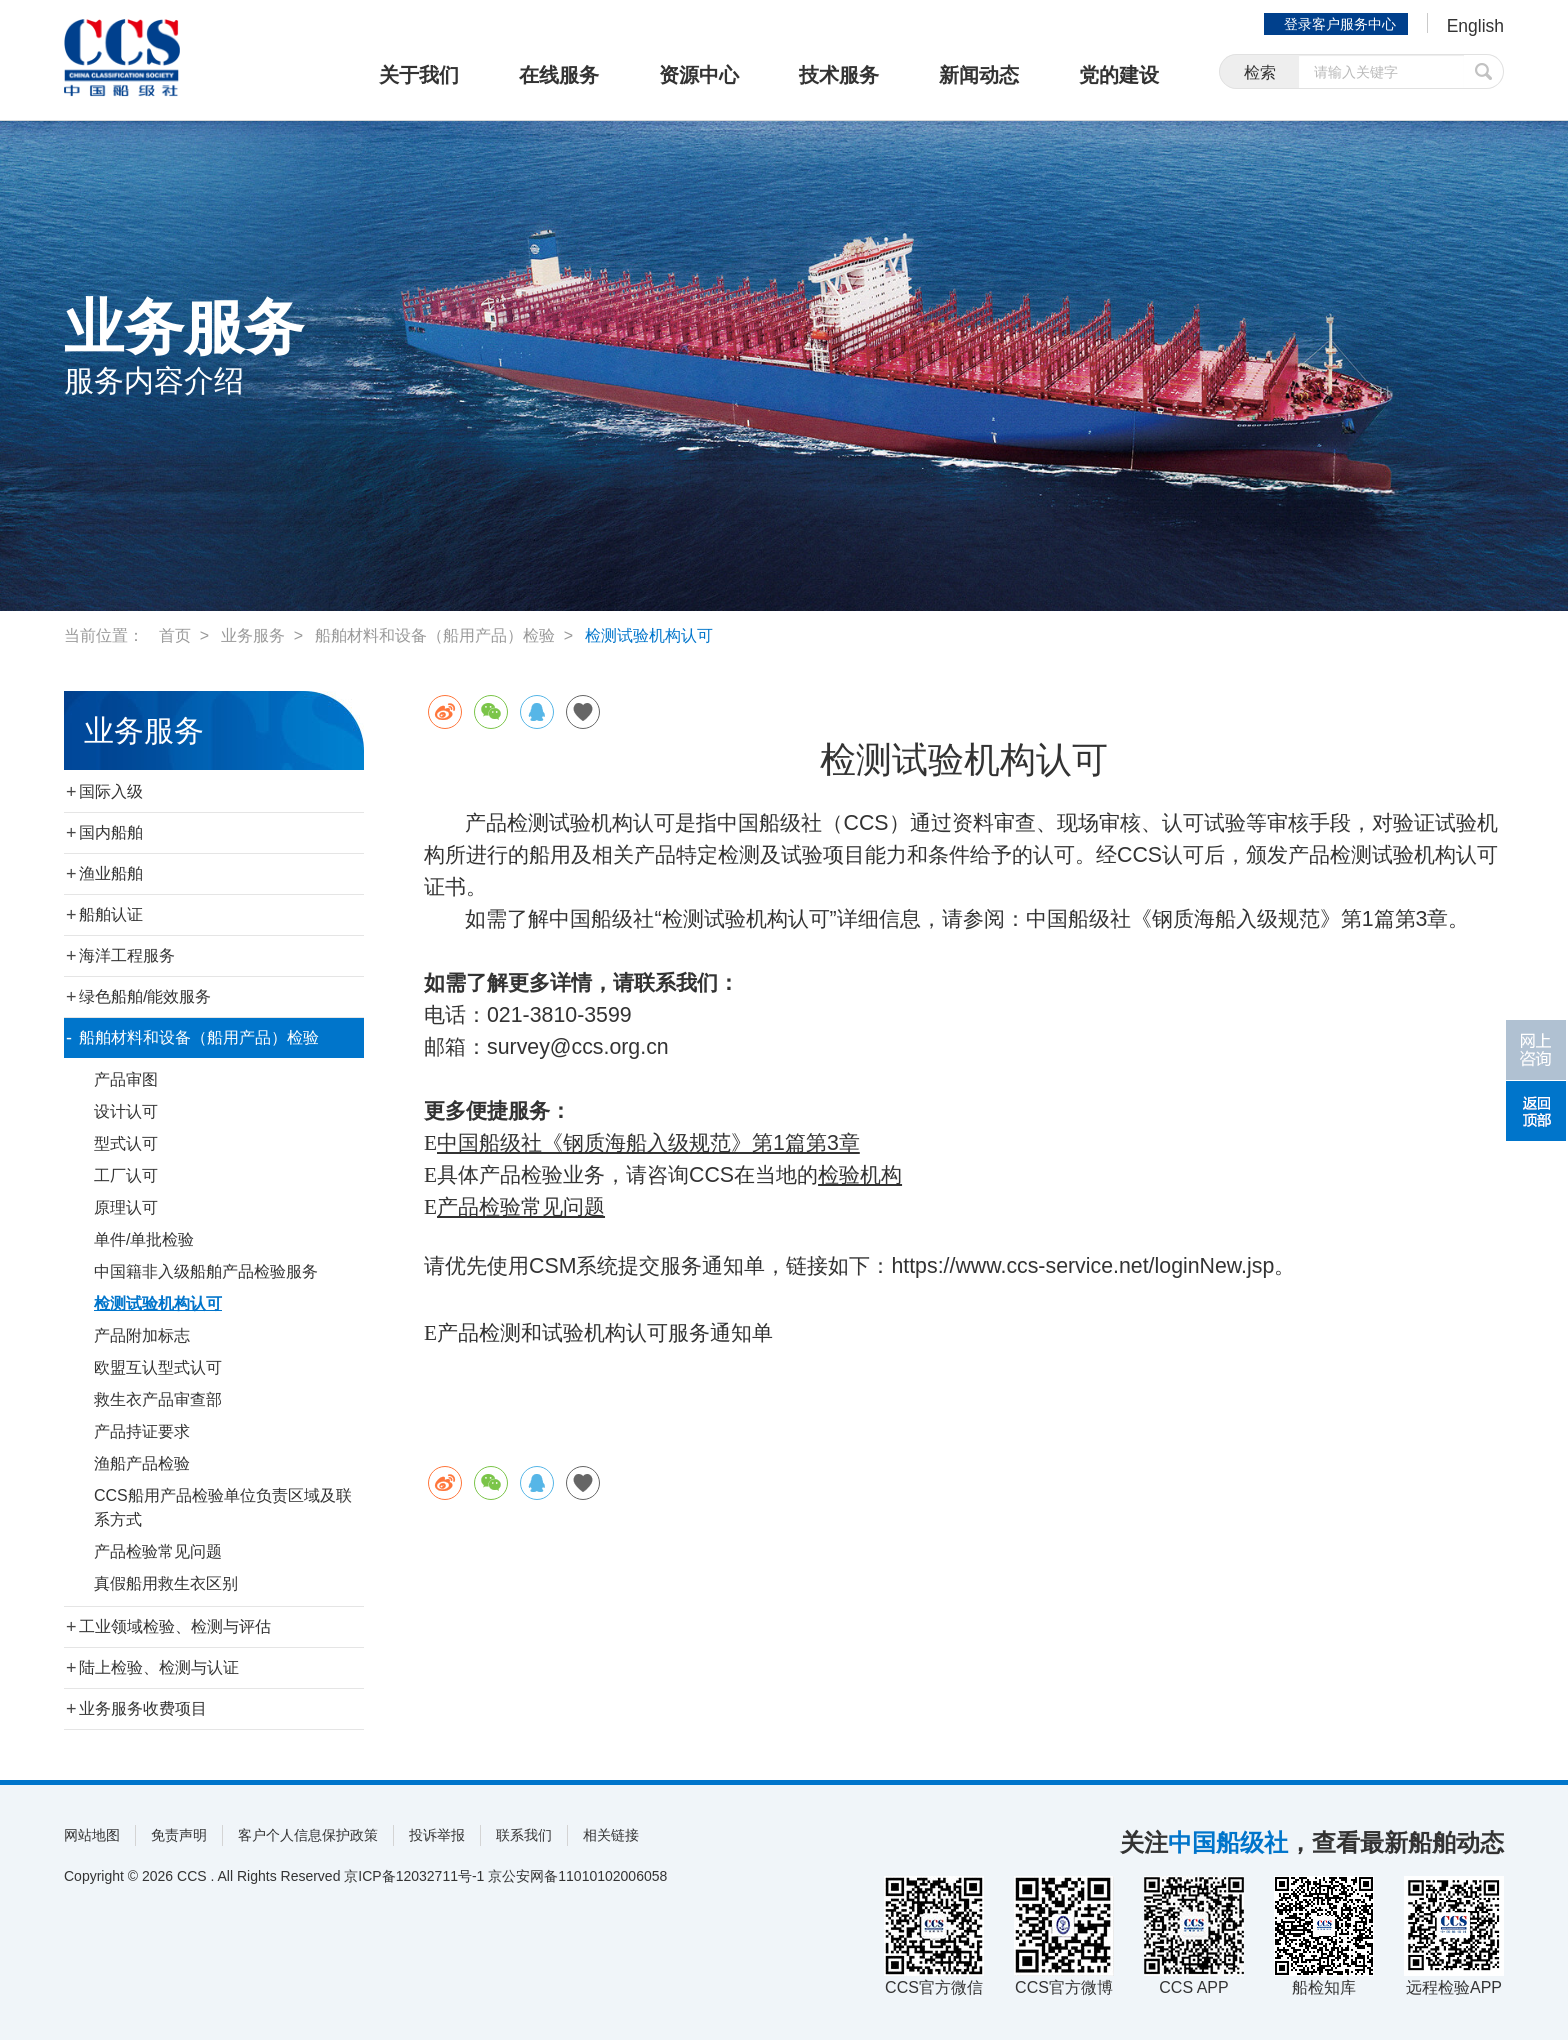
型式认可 (126, 1143)
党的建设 (1119, 75)
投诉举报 (437, 1835)
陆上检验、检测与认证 (159, 1667)
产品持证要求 (142, 1431)
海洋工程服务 (127, 955)
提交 (1484, 72)
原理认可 (126, 1207)
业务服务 (253, 635)
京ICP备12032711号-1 (414, 1876)
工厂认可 (126, 1175)
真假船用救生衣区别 (166, 1583)
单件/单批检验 (144, 1239)
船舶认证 (111, 914)
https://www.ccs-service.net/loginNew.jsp (1082, 1266)
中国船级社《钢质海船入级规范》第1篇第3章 (648, 1143)
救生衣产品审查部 (158, 1399)
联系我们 (524, 1835)
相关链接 (611, 1835)
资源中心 (699, 75)
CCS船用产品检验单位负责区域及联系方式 (223, 1507)
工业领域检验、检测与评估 (175, 1626)
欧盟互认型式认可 (158, 1367)
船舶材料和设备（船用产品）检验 (435, 635)
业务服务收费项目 (143, 1708)
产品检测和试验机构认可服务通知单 (605, 1333)
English (1474, 26)
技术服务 (839, 75)
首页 (175, 635)
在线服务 (559, 75)
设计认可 (126, 1111)
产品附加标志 (142, 1335)
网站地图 (92, 1835)
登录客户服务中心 (1338, 24)
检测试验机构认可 (649, 635)
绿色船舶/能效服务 (145, 996)
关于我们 (419, 75)
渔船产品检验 (142, 1463)
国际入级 (111, 791)
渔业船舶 (111, 873)
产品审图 (126, 1079)
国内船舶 (111, 832)
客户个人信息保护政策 (308, 1835)
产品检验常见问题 (158, 1551)
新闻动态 (979, 75)
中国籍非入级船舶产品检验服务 (206, 1271)
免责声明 (179, 1835)
